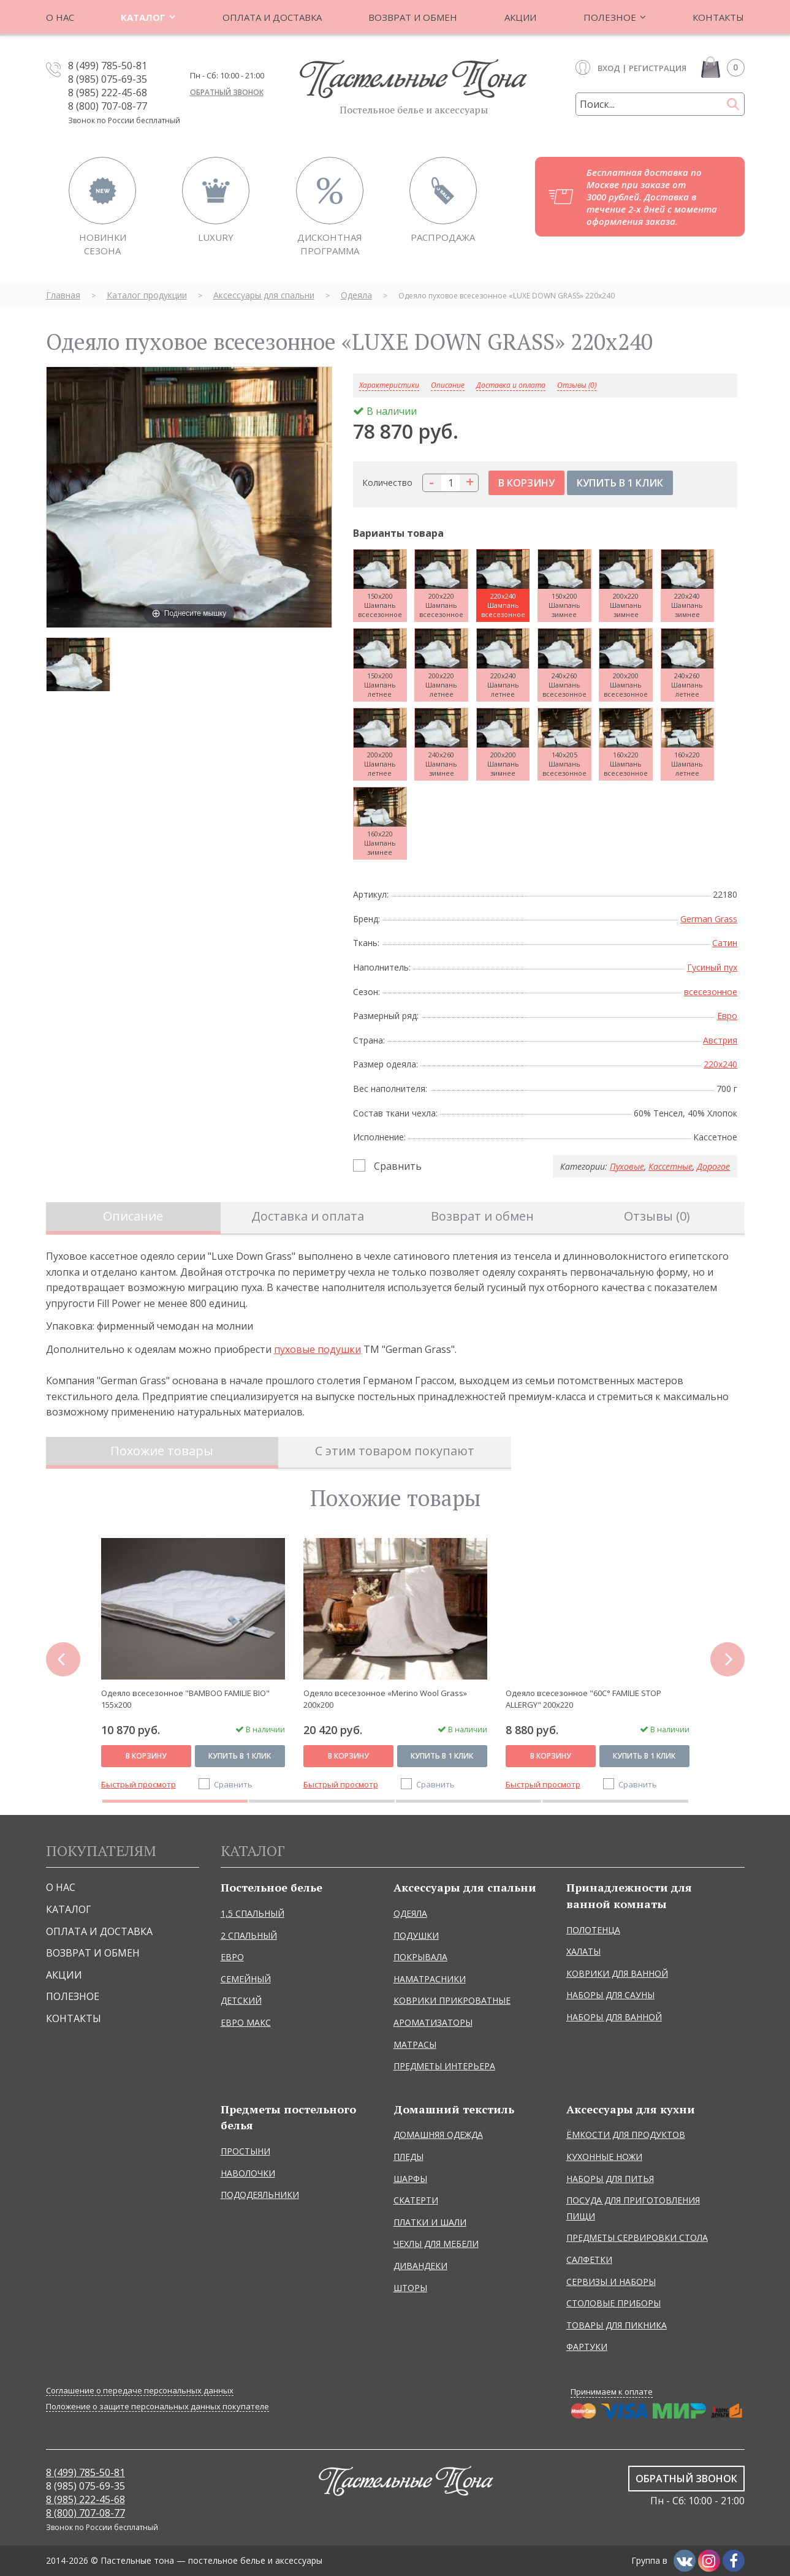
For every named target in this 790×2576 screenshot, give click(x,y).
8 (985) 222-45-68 (107, 92)
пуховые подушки (317, 1349)
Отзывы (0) (576, 385)
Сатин (724, 943)
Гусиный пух (712, 967)
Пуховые (627, 1166)
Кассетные (670, 1166)
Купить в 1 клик (239, 1756)
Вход (609, 68)
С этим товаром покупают (394, 1450)
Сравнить (398, 1166)
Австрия (720, 1040)
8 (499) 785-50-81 (107, 65)
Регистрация (657, 68)
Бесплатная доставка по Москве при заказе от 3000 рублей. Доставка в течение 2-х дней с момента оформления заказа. (652, 196)
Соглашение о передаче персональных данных (140, 2390)
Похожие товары (161, 1450)
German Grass (708, 919)
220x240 (720, 1064)
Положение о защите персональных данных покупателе (157, 2406)
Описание (133, 1216)
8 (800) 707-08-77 (107, 106)
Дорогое (713, 1166)
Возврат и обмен (482, 1216)
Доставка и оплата (510, 385)
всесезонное (710, 992)
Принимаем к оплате (612, 2391)
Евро (727, 1015)
